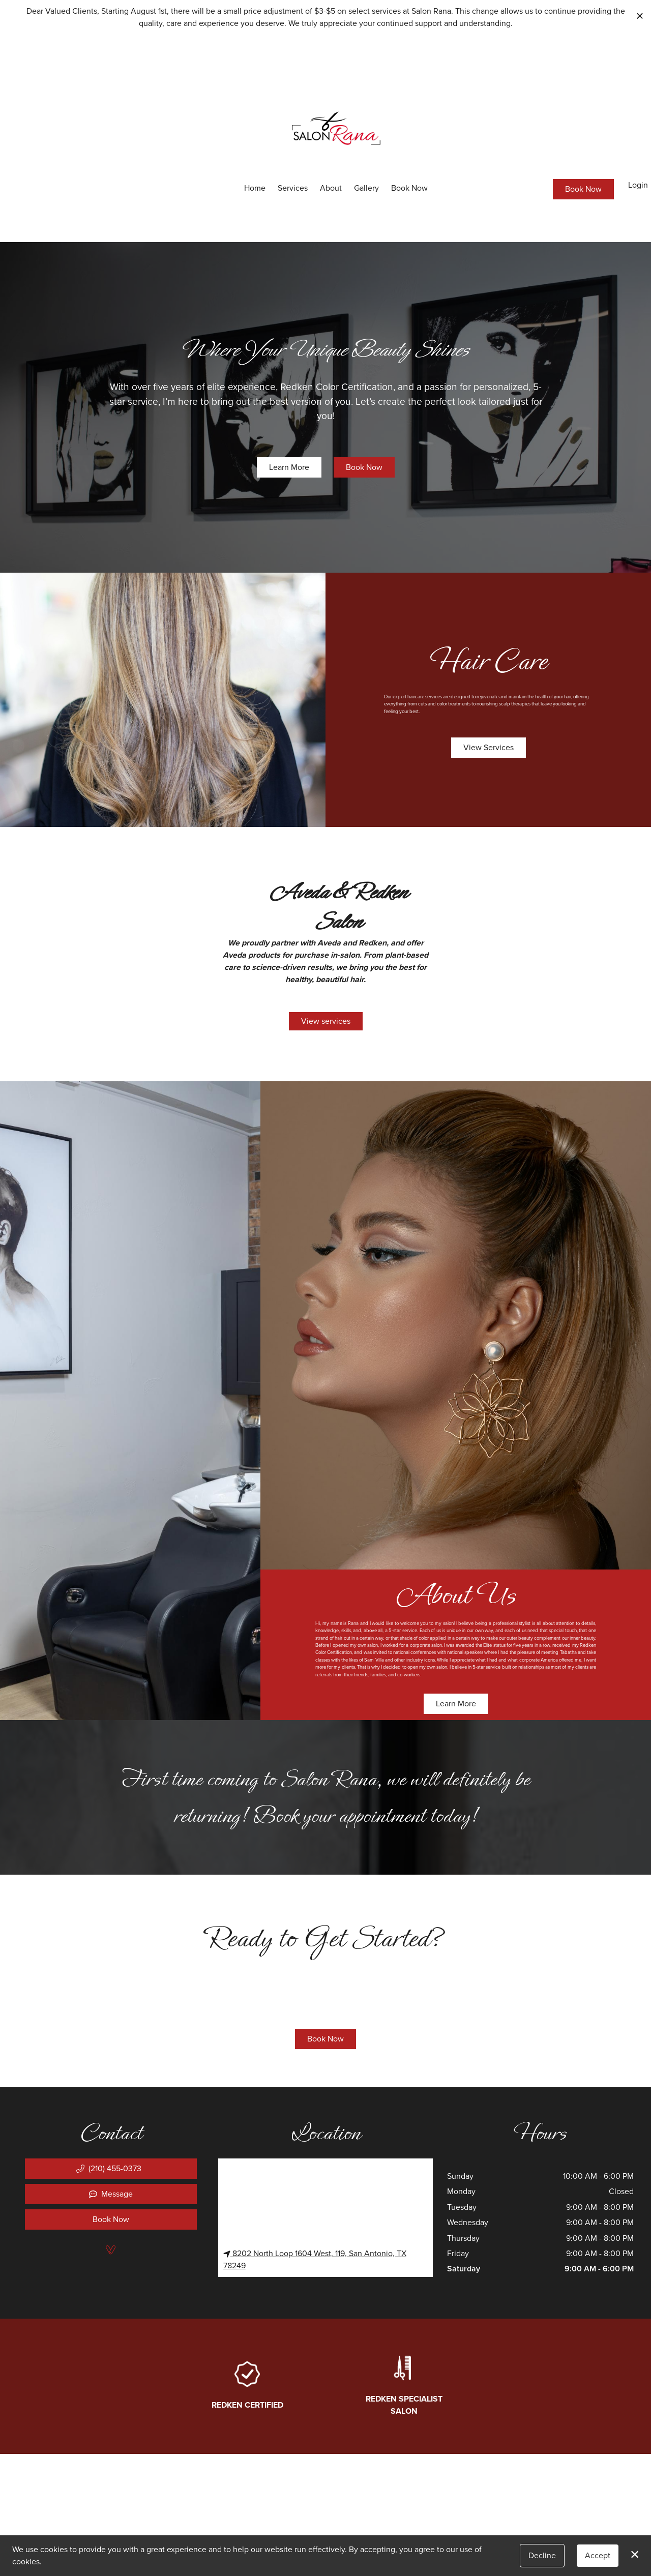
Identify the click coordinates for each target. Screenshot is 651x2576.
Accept (597, 2555)
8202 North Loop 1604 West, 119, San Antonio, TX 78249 (314, 2259)
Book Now (409, 188)
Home (254, 188)
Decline (542, 2555)
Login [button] (638, 185)
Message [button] (111, 2194)
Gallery (366, 188)
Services (293, 188)
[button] (111, 2168)
